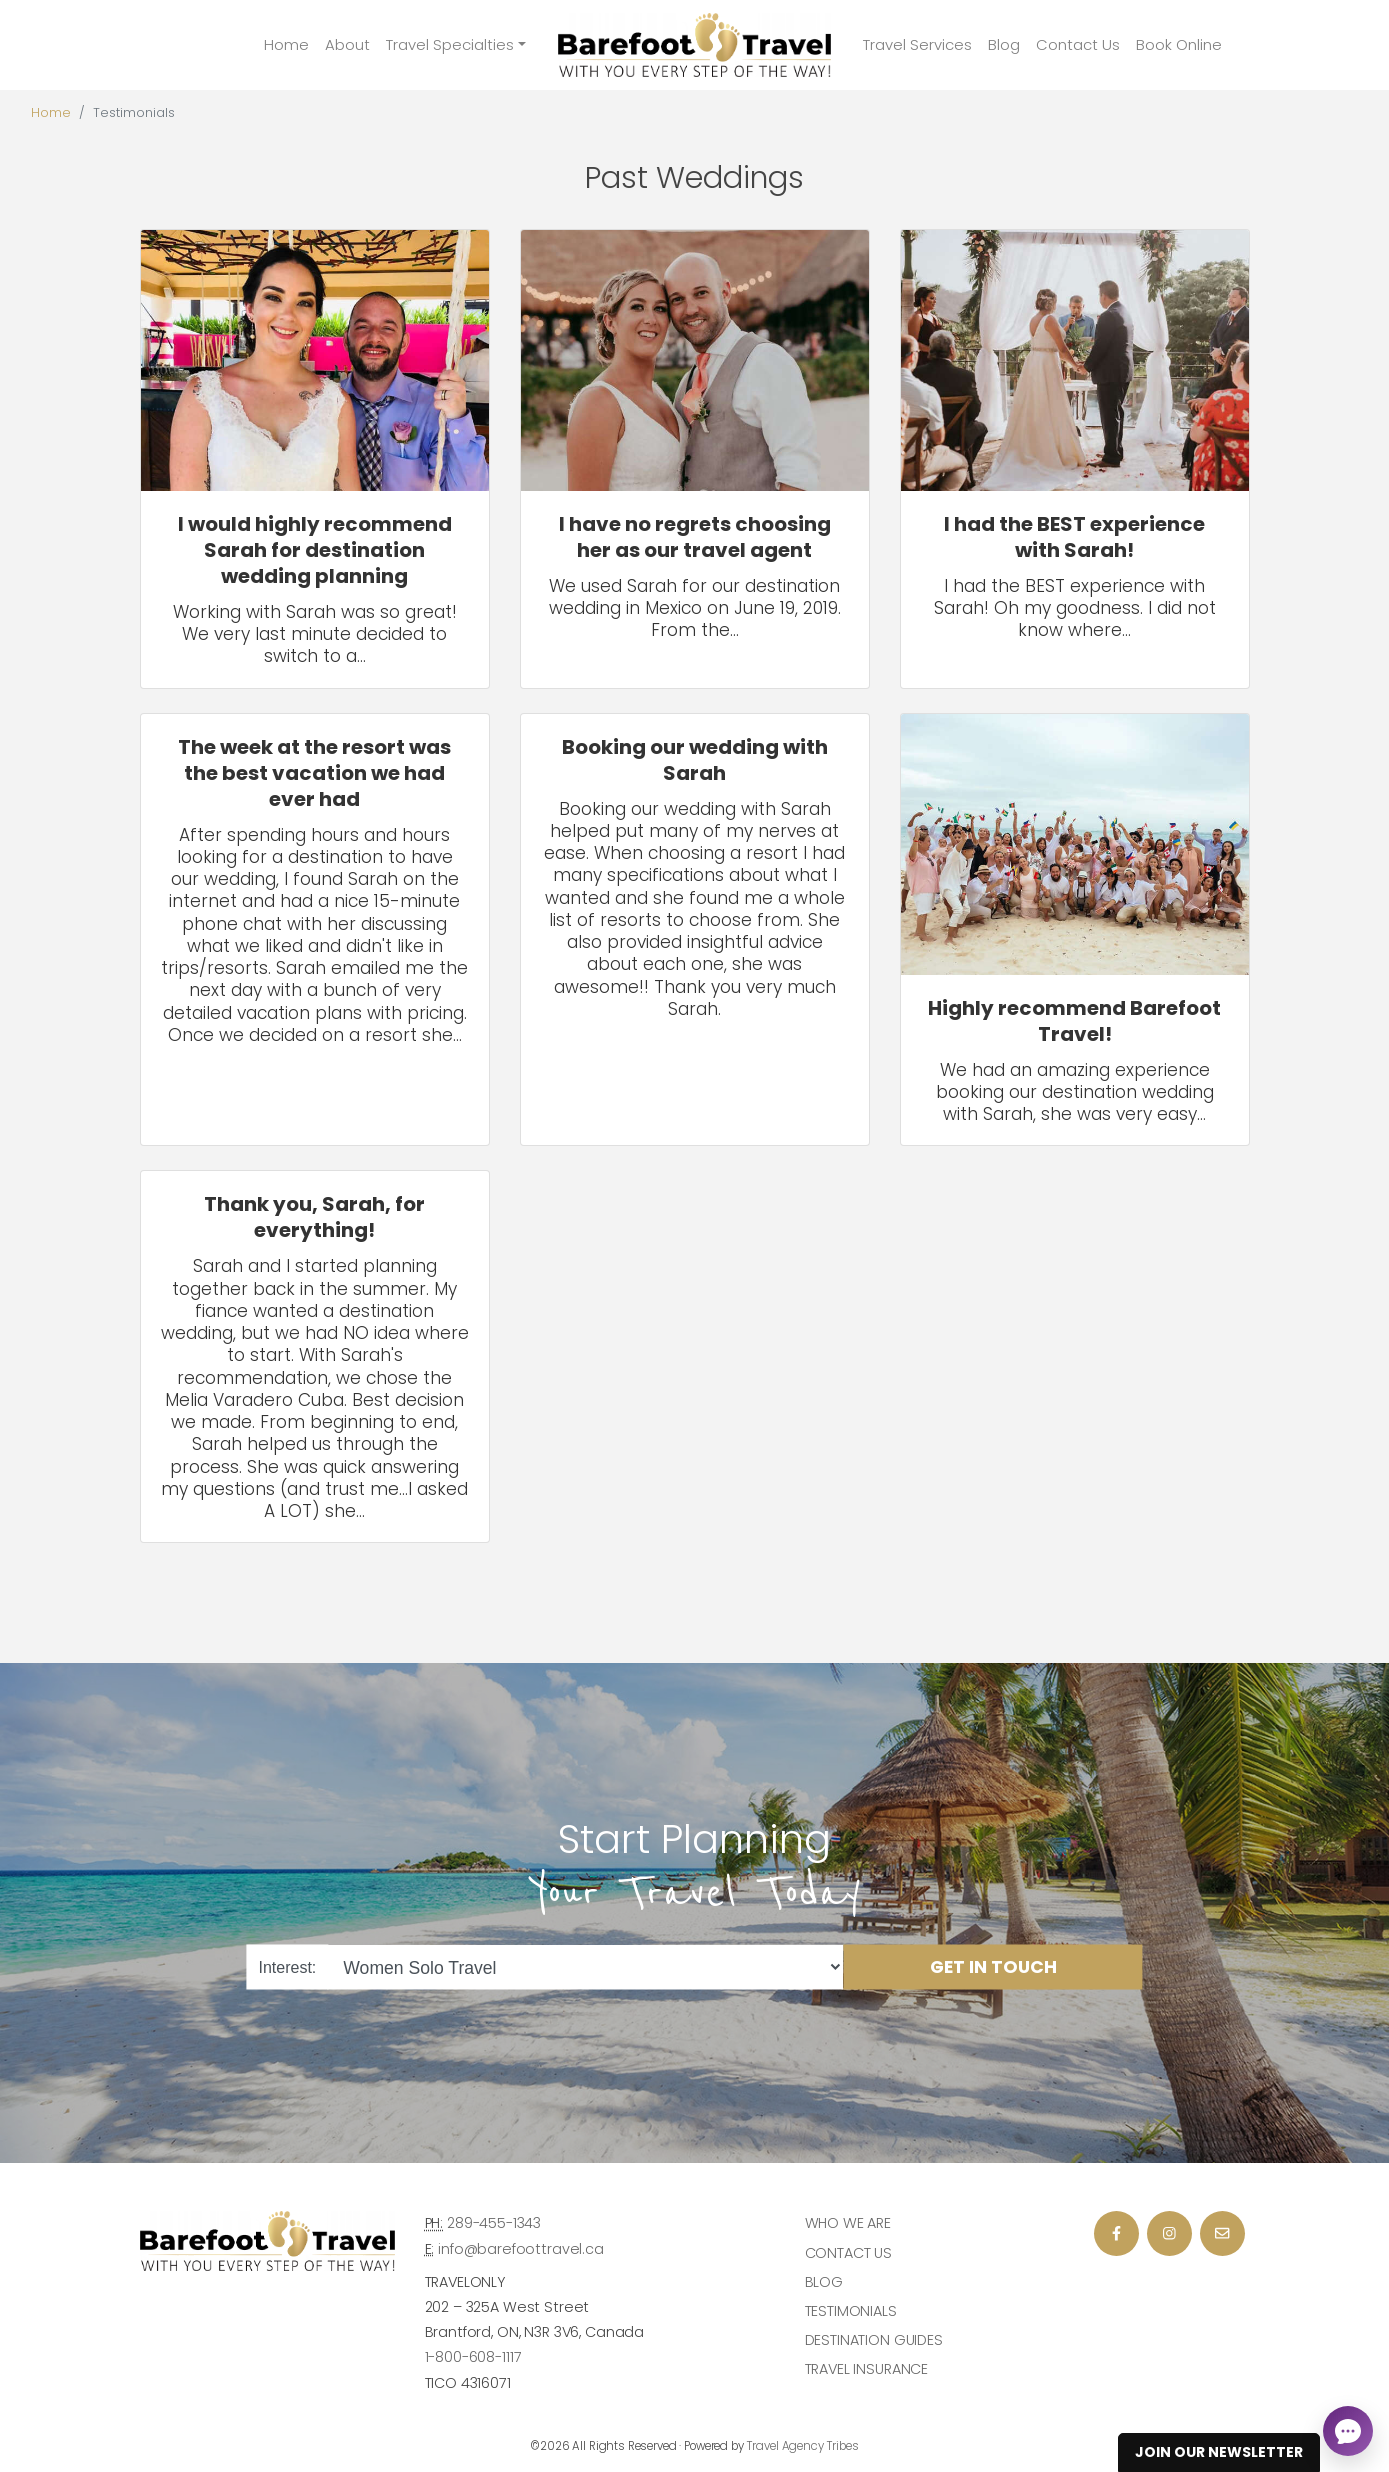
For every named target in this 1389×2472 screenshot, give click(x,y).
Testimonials (851, 2311)
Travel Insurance (867, 2369)
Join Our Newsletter (1219, 2452)
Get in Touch (993, 1967)
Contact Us (1078, 44)
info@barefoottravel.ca (521, 2249)
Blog (1004, 44)
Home (286, 44)
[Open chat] (1348, 2431)
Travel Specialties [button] (450, 44)
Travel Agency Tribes (803, 2446)
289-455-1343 (494, 2223)
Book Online (1179, 44)
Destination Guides (874, 2340)
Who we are (848, 2223)
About (347, 44)
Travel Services (917, 44)
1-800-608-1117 (473, 2357)
